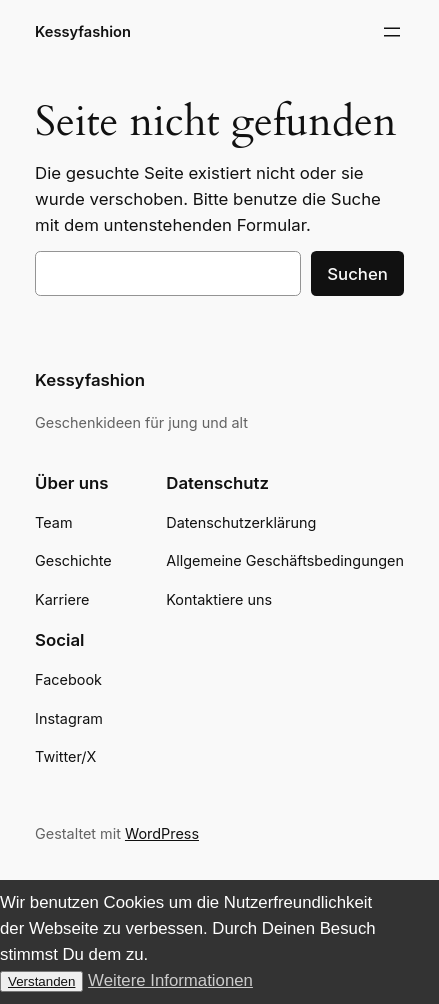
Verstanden (41, 981)
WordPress (162, 833)
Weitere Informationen (170, 980)
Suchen (357, 274)
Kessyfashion (83, 32)
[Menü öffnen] (392, 32)
